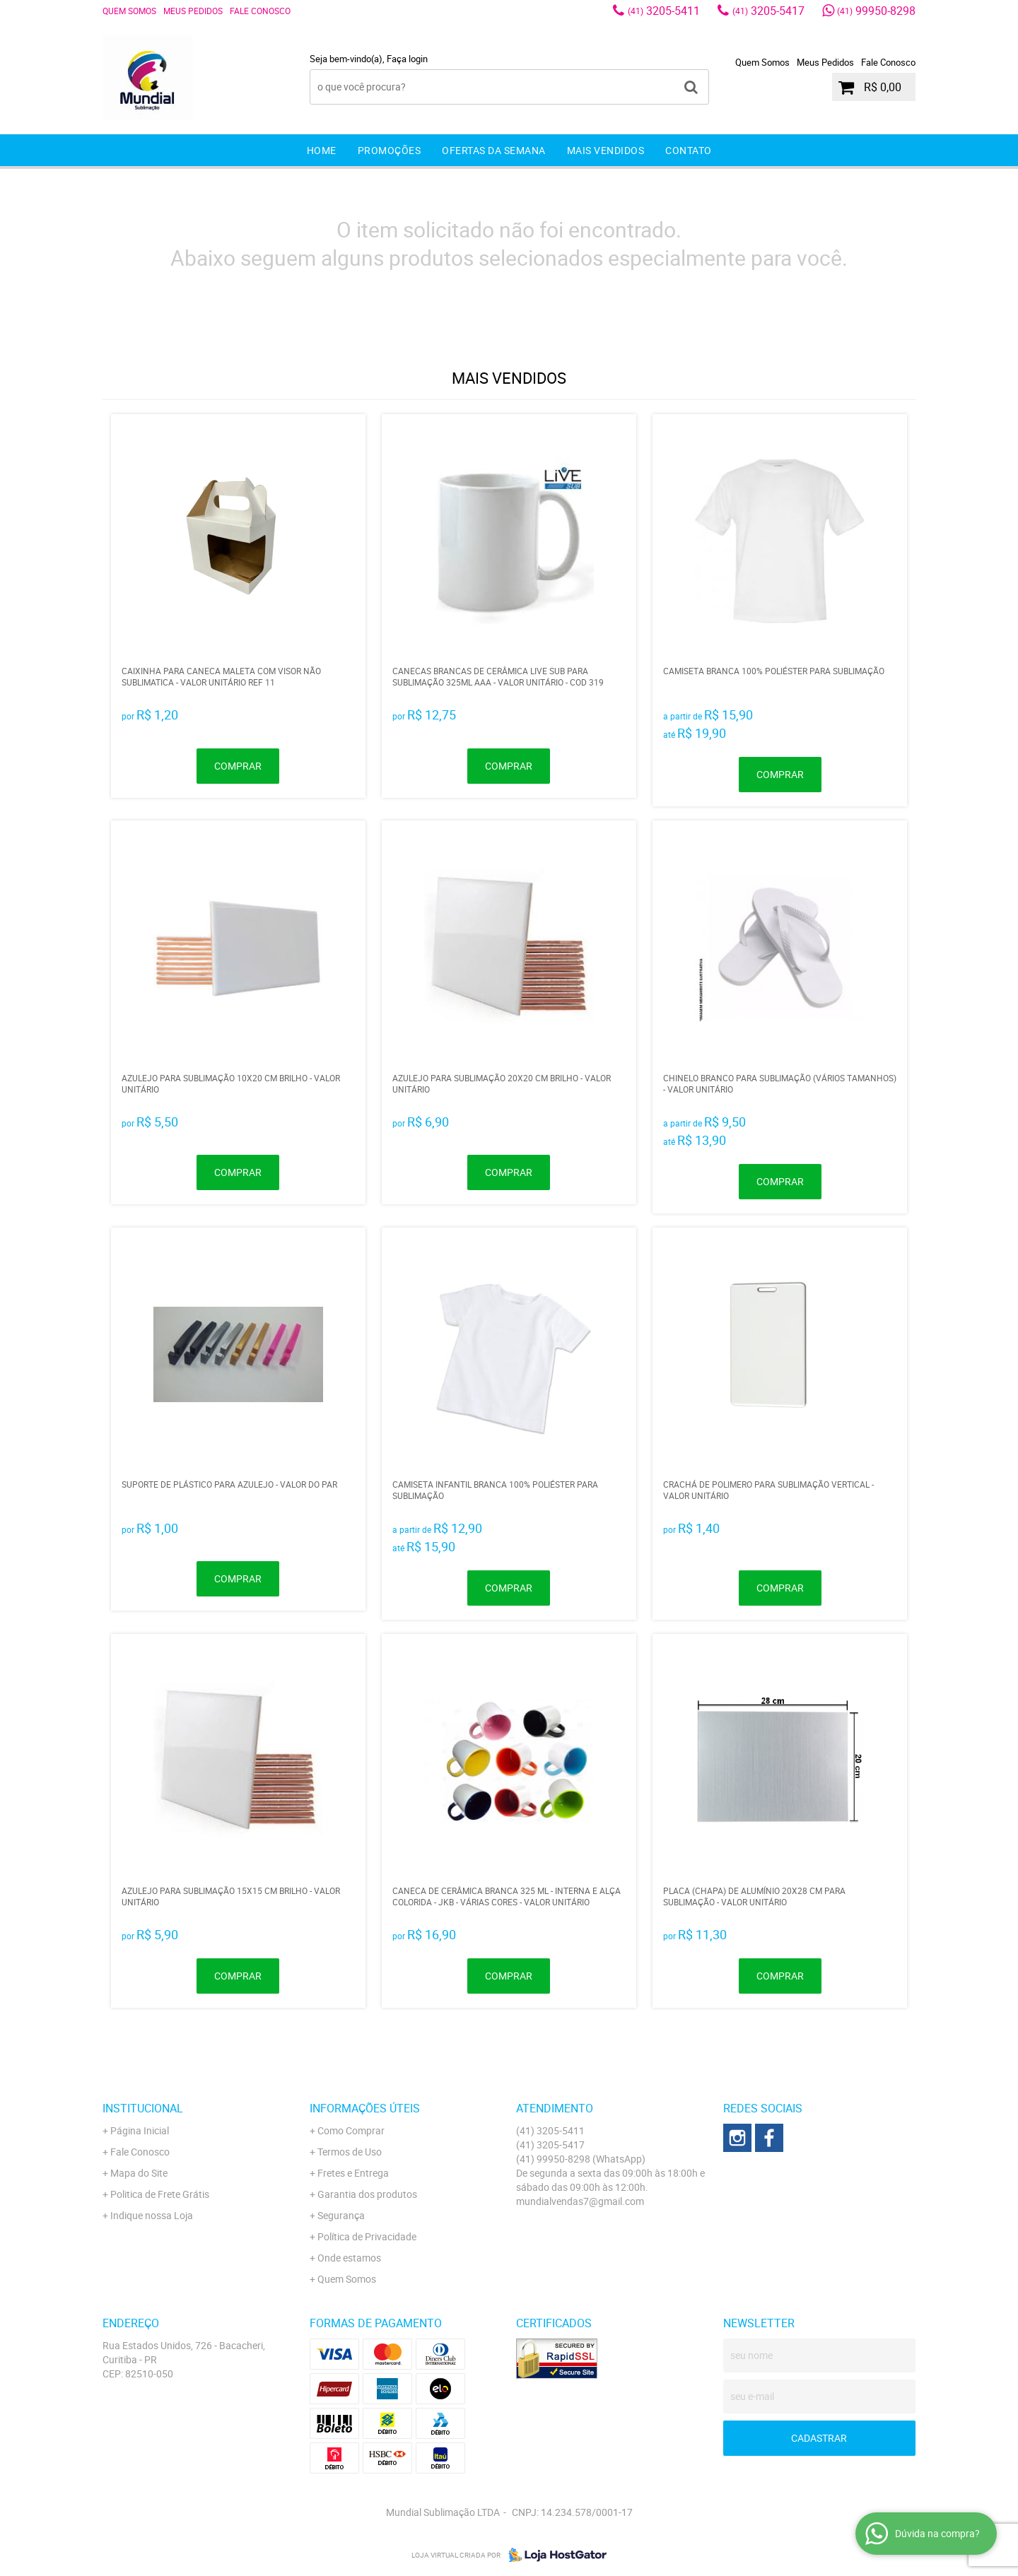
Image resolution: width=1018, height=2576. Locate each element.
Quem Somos (129, 10)
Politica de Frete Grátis (159, 2194)
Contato (688, 150)
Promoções (389, 150)
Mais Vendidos (606, 150)
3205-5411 (664, 10)
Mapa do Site (139, 2173)
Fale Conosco (260, 10)
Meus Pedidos (193, 10)
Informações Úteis (365, 2108)
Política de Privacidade (366, 2236)
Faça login (407, 58)
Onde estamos (349, 2257)
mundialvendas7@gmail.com (580, 2201)
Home (322, 150)
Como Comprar (351, 2130)
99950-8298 (876, 10)
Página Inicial (139, 2130)
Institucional (143, 2108)
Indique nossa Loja (151, 2215)
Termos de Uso (349, 2151)
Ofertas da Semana (494, 150)
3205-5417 (768, 10)
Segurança (341, 2215)
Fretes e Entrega (353, 2173)
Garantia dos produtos (367, 2194)
